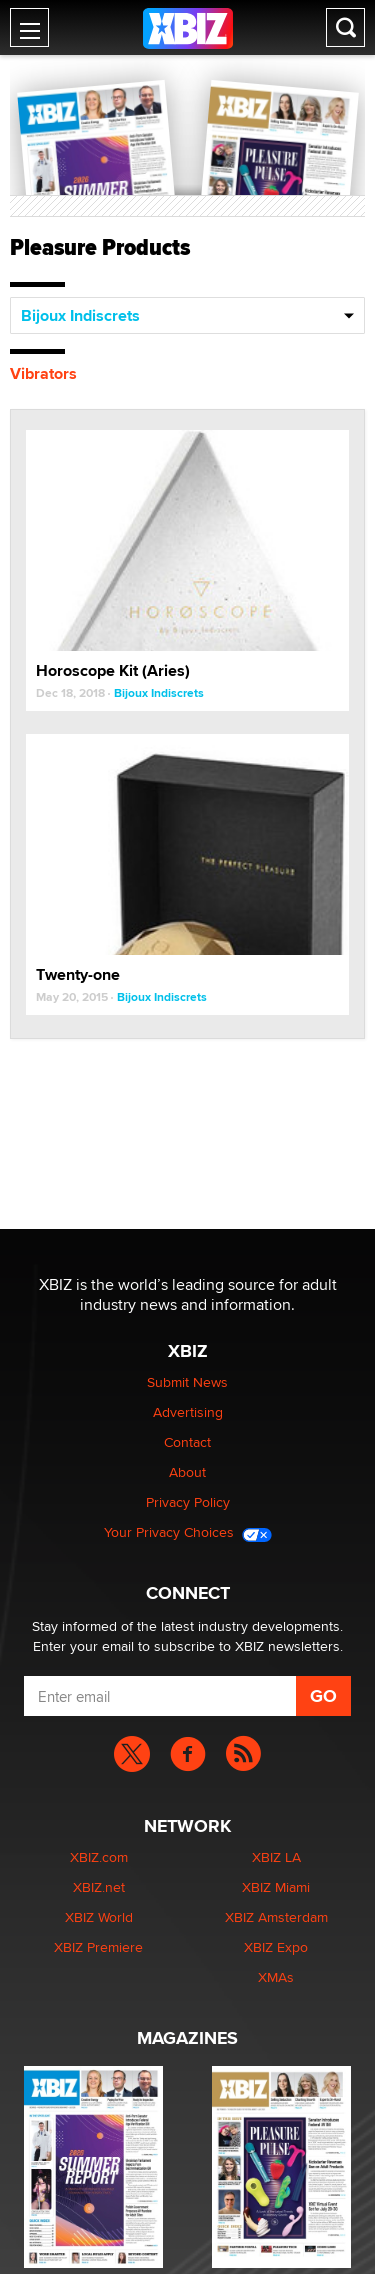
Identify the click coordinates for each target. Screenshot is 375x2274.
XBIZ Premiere (98, 1947)
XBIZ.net (99, 1887)
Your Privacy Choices (188, 1532)
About (187, 1472)
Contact (187, 1442)
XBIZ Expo (276, 1947)
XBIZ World (99, 1917)
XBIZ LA (276, 1857)
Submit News (187, 1382)
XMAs (276, 1977)
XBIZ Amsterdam (276, 1917)
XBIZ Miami (276, 1887)
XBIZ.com (99, 1857)
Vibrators (43, 373)
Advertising (188, 1412)
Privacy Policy (188, 1502)
